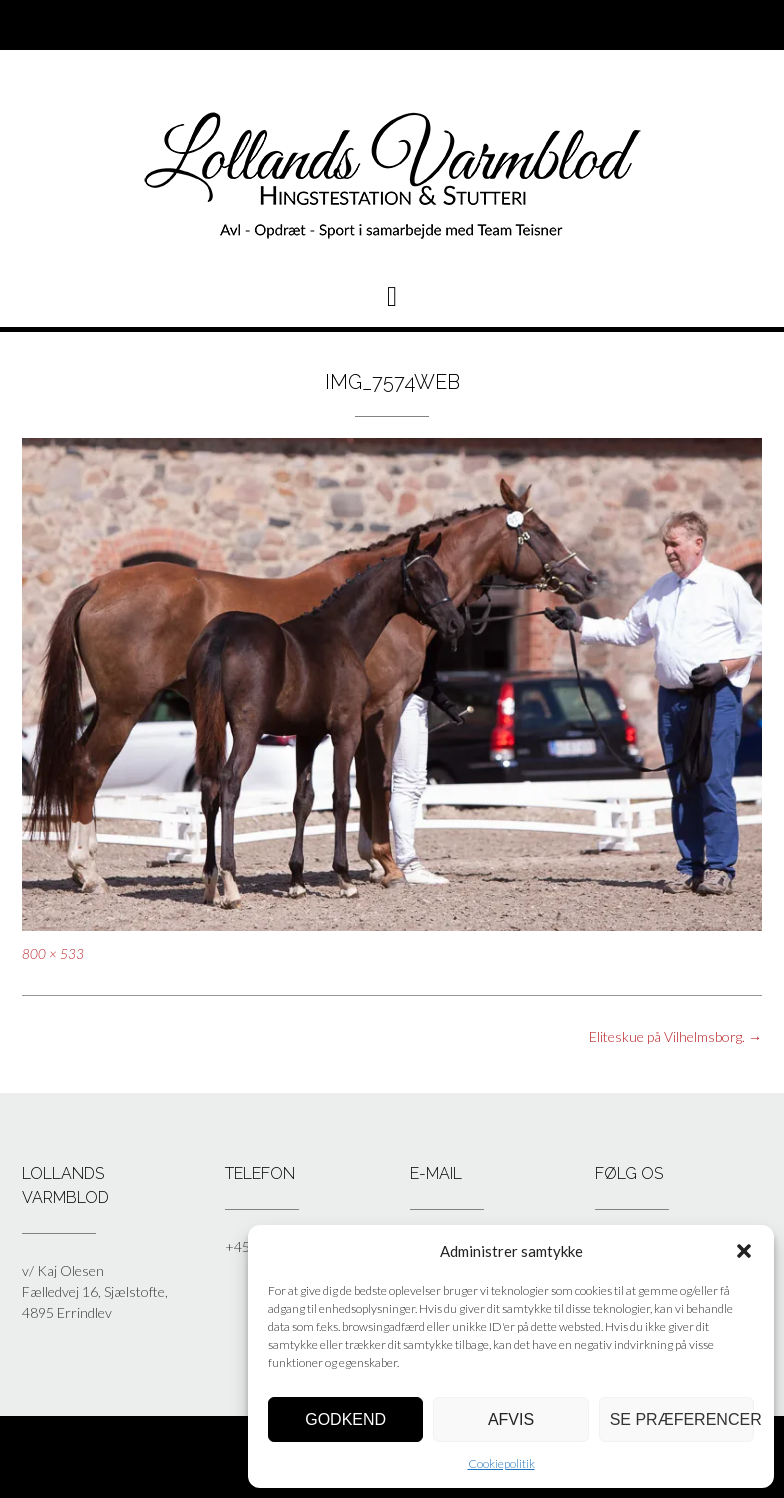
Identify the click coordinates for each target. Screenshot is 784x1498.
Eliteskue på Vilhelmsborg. (675, 1036)
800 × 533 (53, 954)
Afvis (511, 1419)
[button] (744, 1251)
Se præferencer (682, 1419)
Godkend (345, 1419)
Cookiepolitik (501, 1463)
